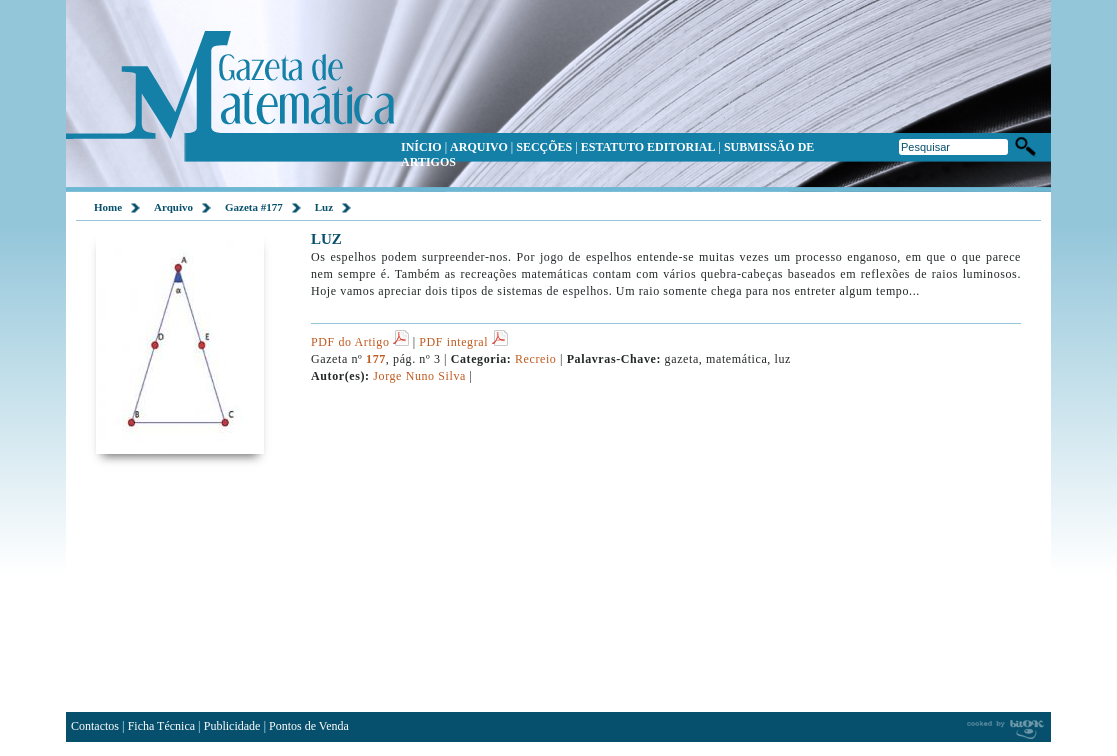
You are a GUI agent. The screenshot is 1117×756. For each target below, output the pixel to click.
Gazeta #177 (254, 207)
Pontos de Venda (309, 726)
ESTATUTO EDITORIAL (648, 147)
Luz (324, 207)
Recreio (535, 359)
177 (376, 359)
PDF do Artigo (360, 342)
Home (108, 207)
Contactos (95, 726)
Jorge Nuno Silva (419, 376)
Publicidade (232, 726)
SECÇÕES (544, 147)
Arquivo (173, 207)
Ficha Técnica (161, 726)
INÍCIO (421, 147)
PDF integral (463, 342)
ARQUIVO (479, 147)
